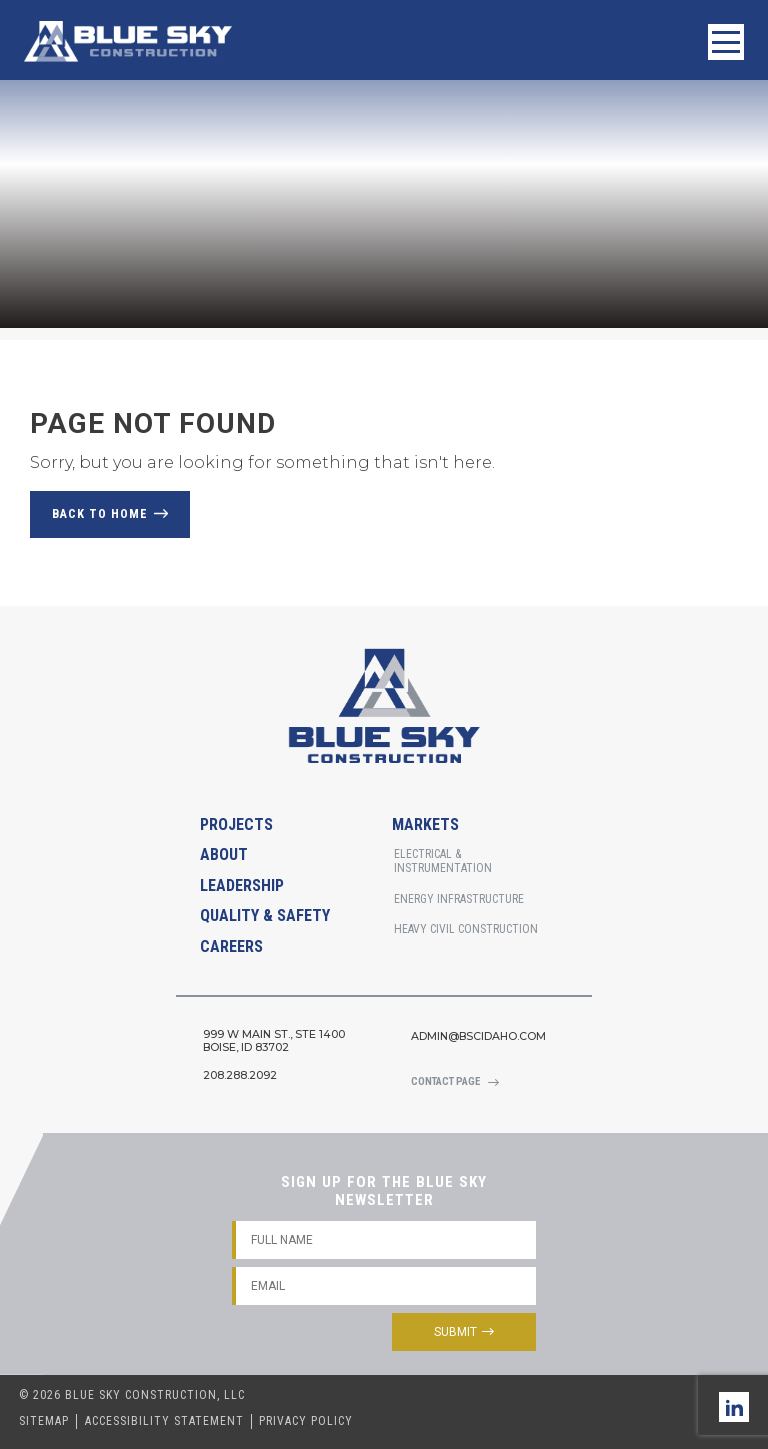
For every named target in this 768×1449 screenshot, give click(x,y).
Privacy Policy (306, 1421)
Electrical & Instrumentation (443, 861)
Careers (231, 946)
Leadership (242, 885)
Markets (425, 824)
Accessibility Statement (164, 1421)
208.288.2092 (240, 1075)
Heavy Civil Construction (466, 929)
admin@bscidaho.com (478, 1036)
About (224, 854)
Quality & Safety (265, 915)
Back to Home (100, 513)
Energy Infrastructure (459, 899)
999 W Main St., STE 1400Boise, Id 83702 (274, 1041)
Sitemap (44, 1421)
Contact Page (445, 1081)
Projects (236, 824)
